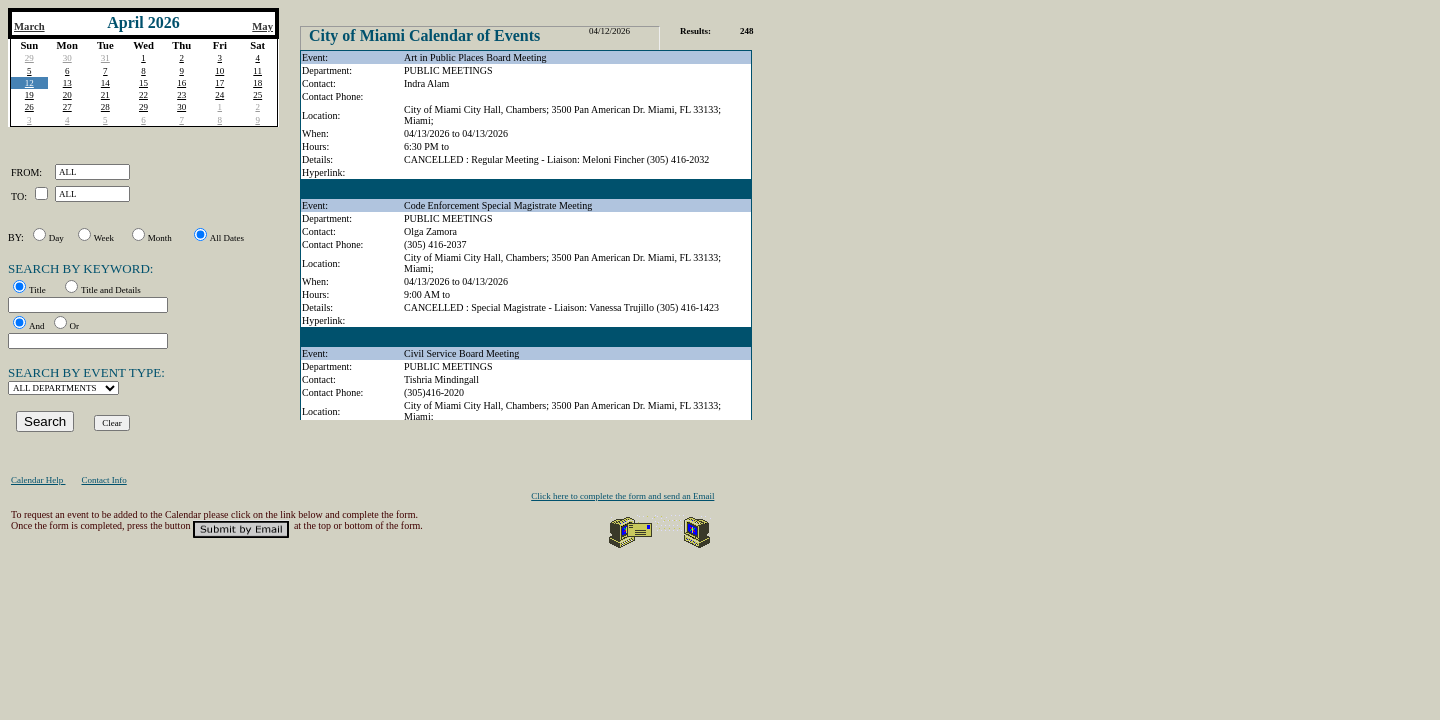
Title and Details (111, 290)
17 (219, 83)
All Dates (227, 238)
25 (257, 95)
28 (105, 107)
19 (29, 95)
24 (219, 95)
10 (219, 71)
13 (67, 83)
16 (181, 83)
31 (105, 58)
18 (257, 83)
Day (56, 238)
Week (104, 238)
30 (67, 58)
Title (37, 290)
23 (181, 95)
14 (105, 83)
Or (75, 326)
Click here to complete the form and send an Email (622, 496)
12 (29, 83)
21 (105, 95)
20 (67, 95)
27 (67, 107)
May (262, 26)
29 (29, 58)
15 (143, 83)
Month (160, 238)
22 (143, 95)
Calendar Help (38, 480)
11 (257, 71)
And (37, 326)
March (29, 26)
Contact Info (103, 480)
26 (29, 107)
